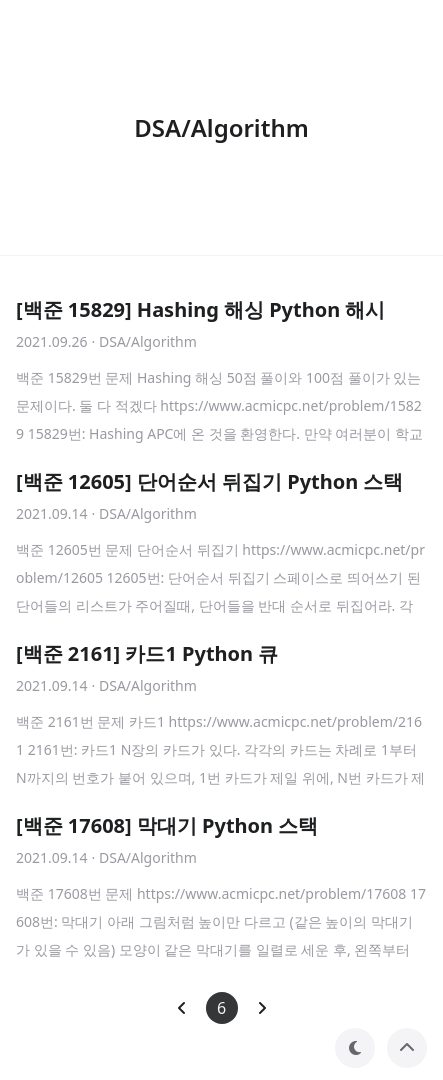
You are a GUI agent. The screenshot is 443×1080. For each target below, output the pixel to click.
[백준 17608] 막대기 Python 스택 (167, 825)
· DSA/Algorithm (144, 341)
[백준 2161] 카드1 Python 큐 (147, 653)
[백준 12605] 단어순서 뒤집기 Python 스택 (209, 481)
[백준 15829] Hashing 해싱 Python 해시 (200, 309)
